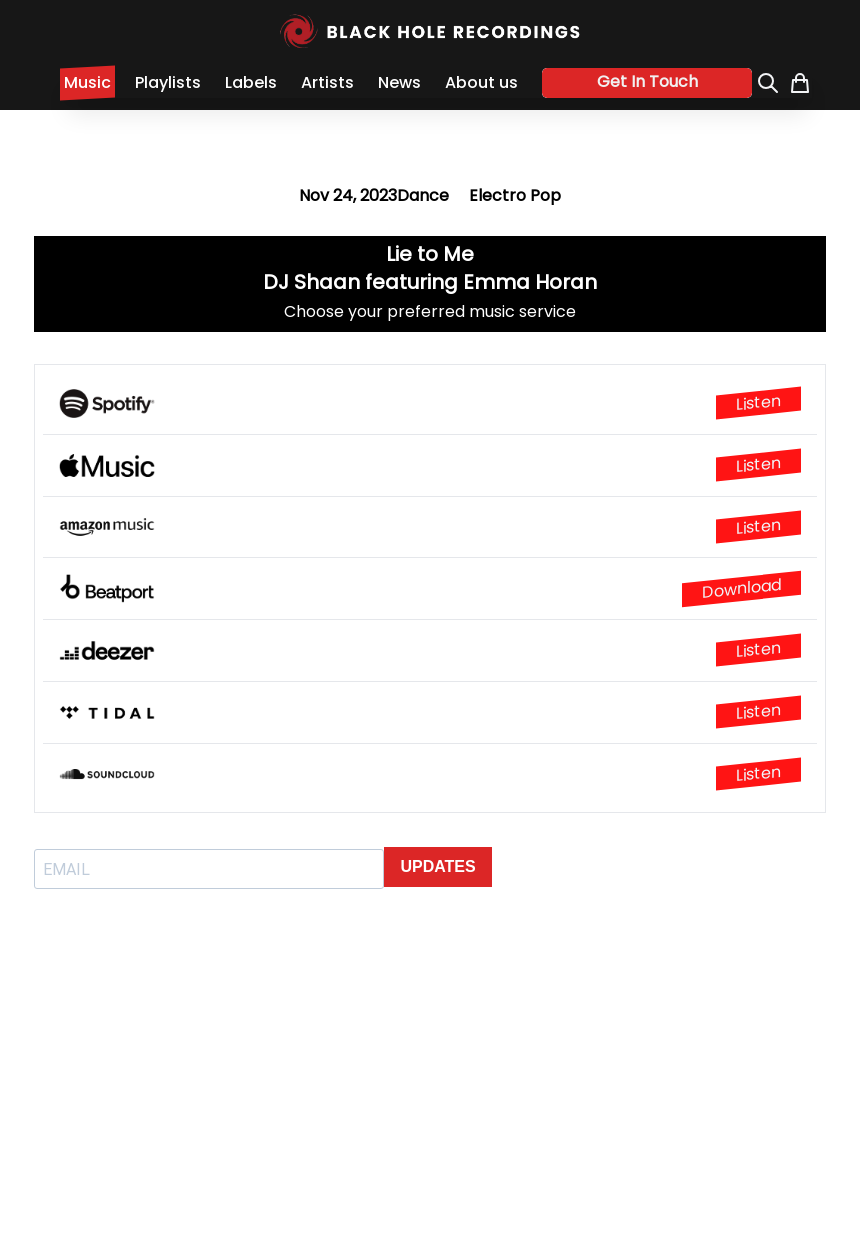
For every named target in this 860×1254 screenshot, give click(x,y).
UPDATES (437, 866)
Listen (758, 403)
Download (741, 588)
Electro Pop (515, 195)
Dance (423, 195)
